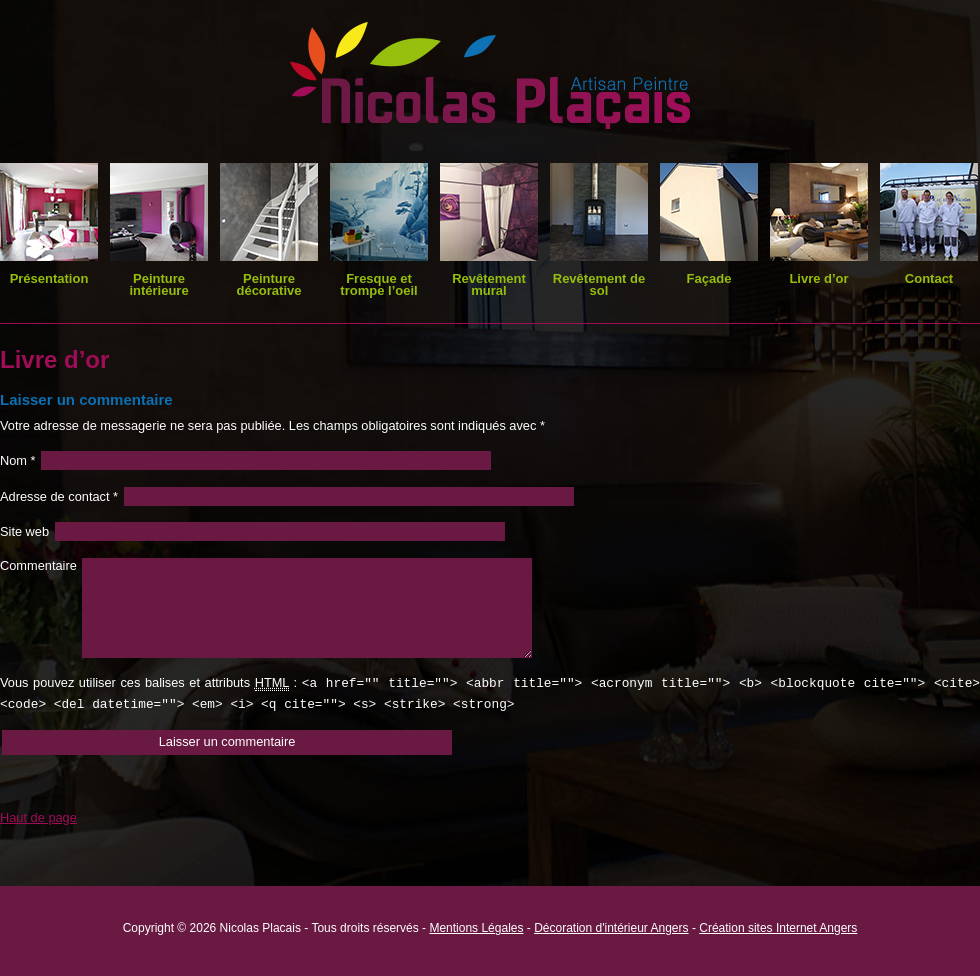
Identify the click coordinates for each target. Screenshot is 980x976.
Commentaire (38, 565)
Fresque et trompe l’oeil (378, 284)
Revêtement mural (489, 284)
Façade (709, 278)
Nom (18, 460)
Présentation (49, 278)
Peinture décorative (268, 284)
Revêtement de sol (599, 284)
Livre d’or (818, 278)
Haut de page (38, 817)
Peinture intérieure (158, 284)
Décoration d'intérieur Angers (611, 928)
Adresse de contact (59, 496)
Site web (24, 531)
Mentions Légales (476, 928)
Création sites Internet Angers (778, 928)
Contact (929, 278)
